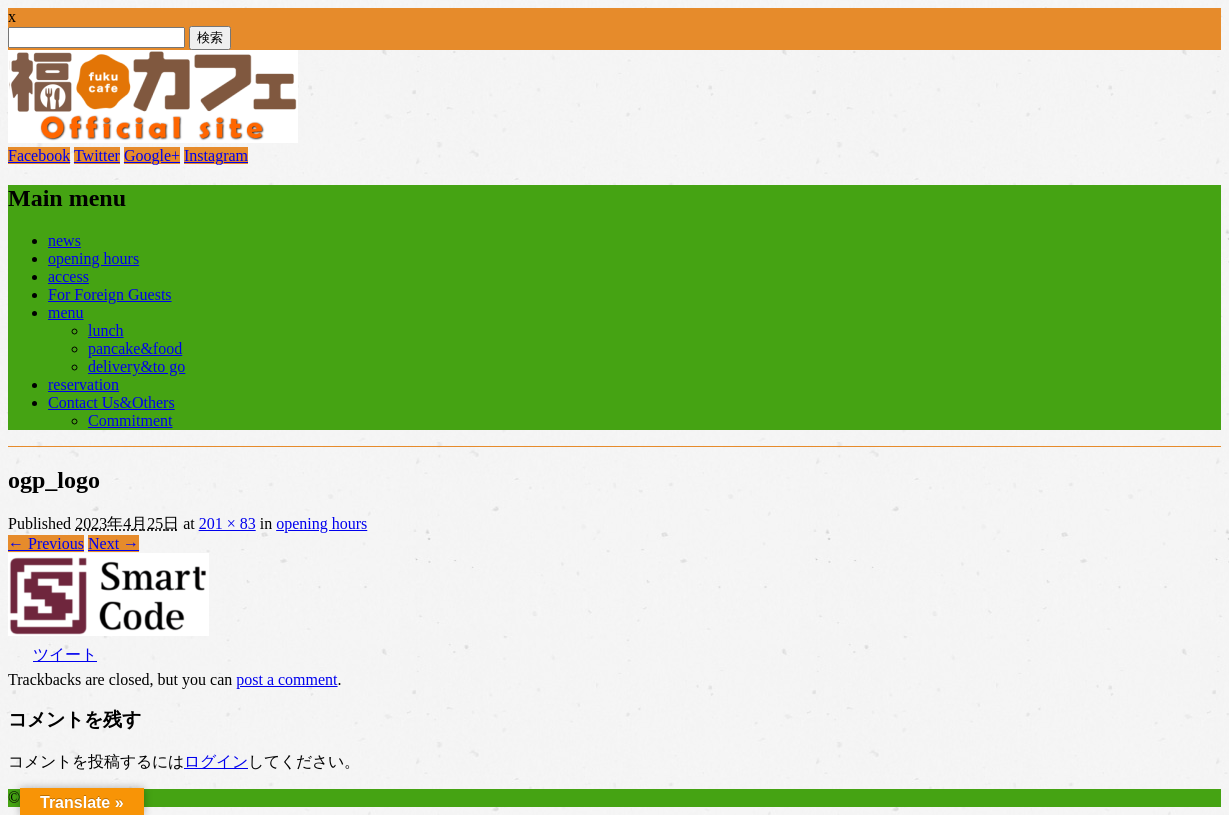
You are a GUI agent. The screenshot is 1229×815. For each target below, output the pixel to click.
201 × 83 (227, 523)
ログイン (216, 761)
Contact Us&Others (111, 402)
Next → (113, 543)
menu (66, 312)
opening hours (93, 258)
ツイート (65, 654)
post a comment (286, 679)
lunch (106, 330)
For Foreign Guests (110, 294)
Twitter (97, 155)
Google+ (152, 155)
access (68, 276)
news (64, 240)
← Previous (46, 543)
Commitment (130, 420)
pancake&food (135, 348)
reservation (83, 384)
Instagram (216, 155)
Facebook (39, 155)
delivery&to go (136, 366)
